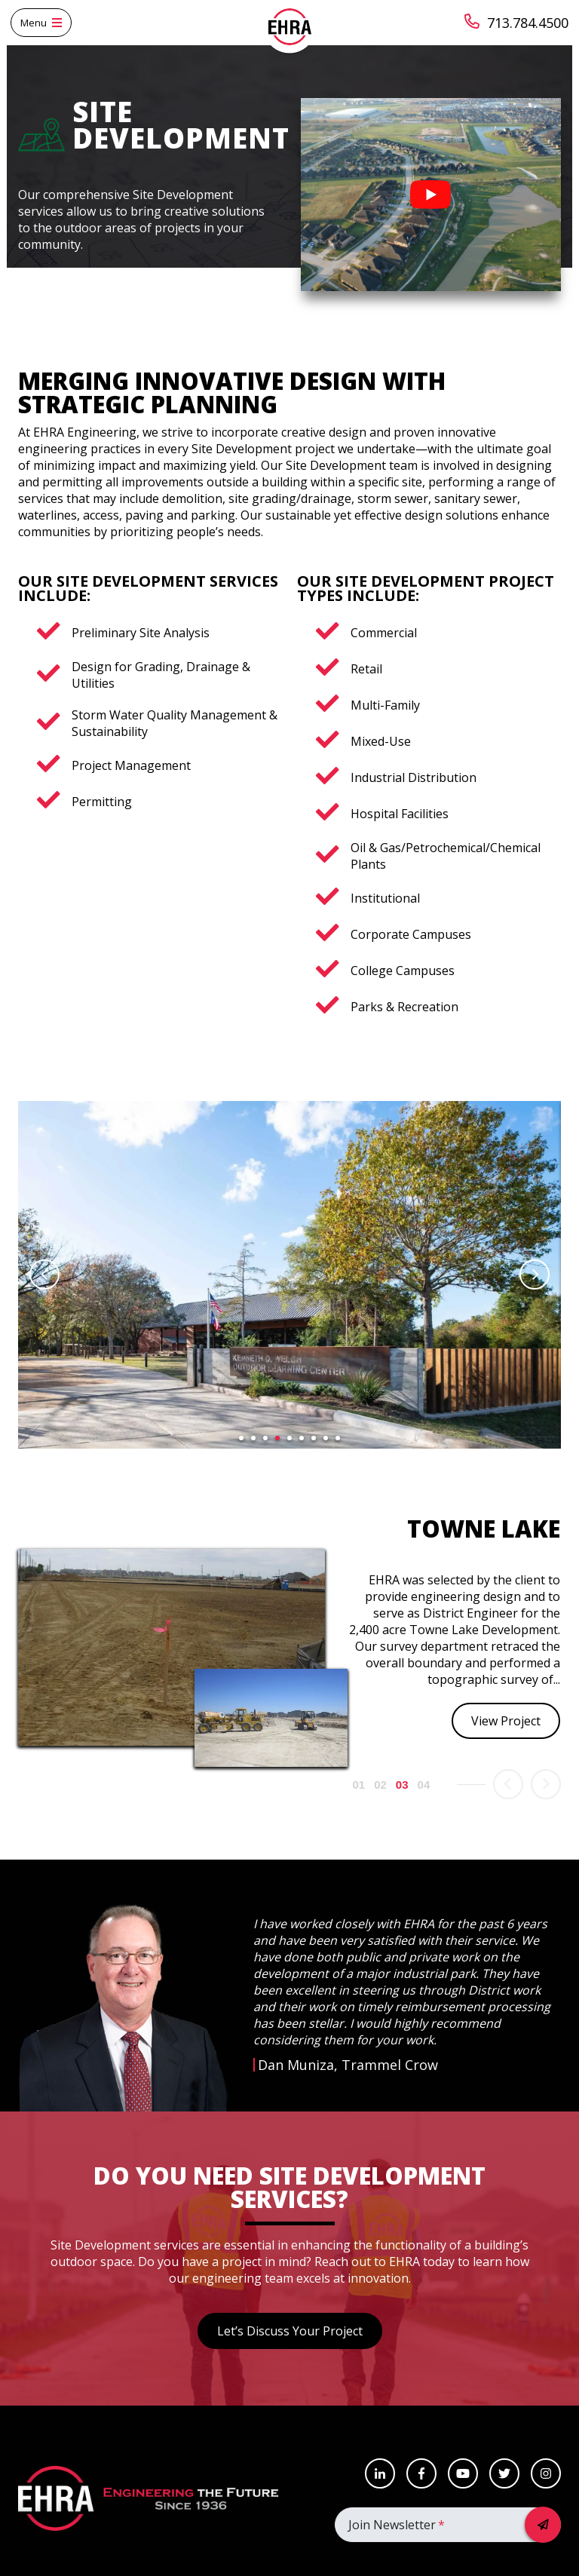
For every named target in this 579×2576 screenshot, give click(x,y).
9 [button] (337, 1438)
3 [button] (265, 1438)
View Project (506, 1721)
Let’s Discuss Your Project (290, 2331)
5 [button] (289, 1438)
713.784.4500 (516, 23)
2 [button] (253, 1438)
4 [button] (277, 1438)
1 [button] (241, 1438)
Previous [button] (44, 1274)
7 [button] (313, 1438)
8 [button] (325, 1438)
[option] (289, 1275)
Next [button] (534, 1274)
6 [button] (301, 1438)
